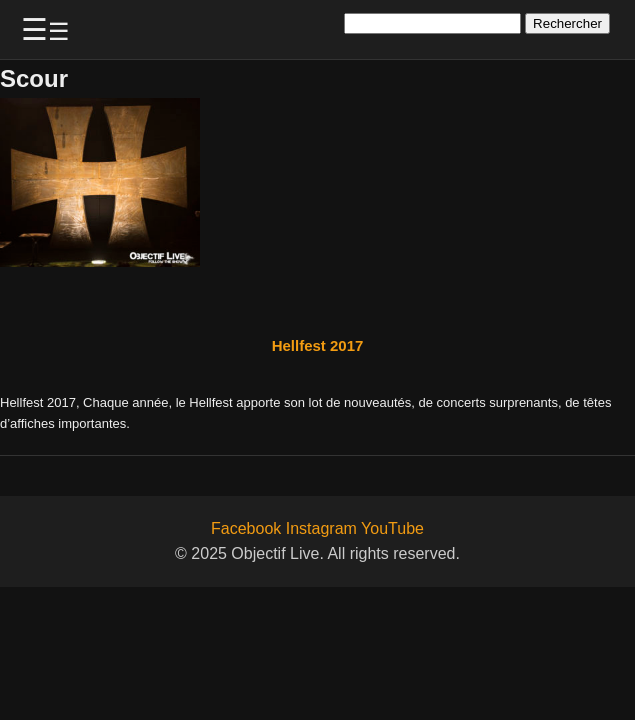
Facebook (246, 528)
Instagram (321, 528)
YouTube (392, 528)
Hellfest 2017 (318, 345)
